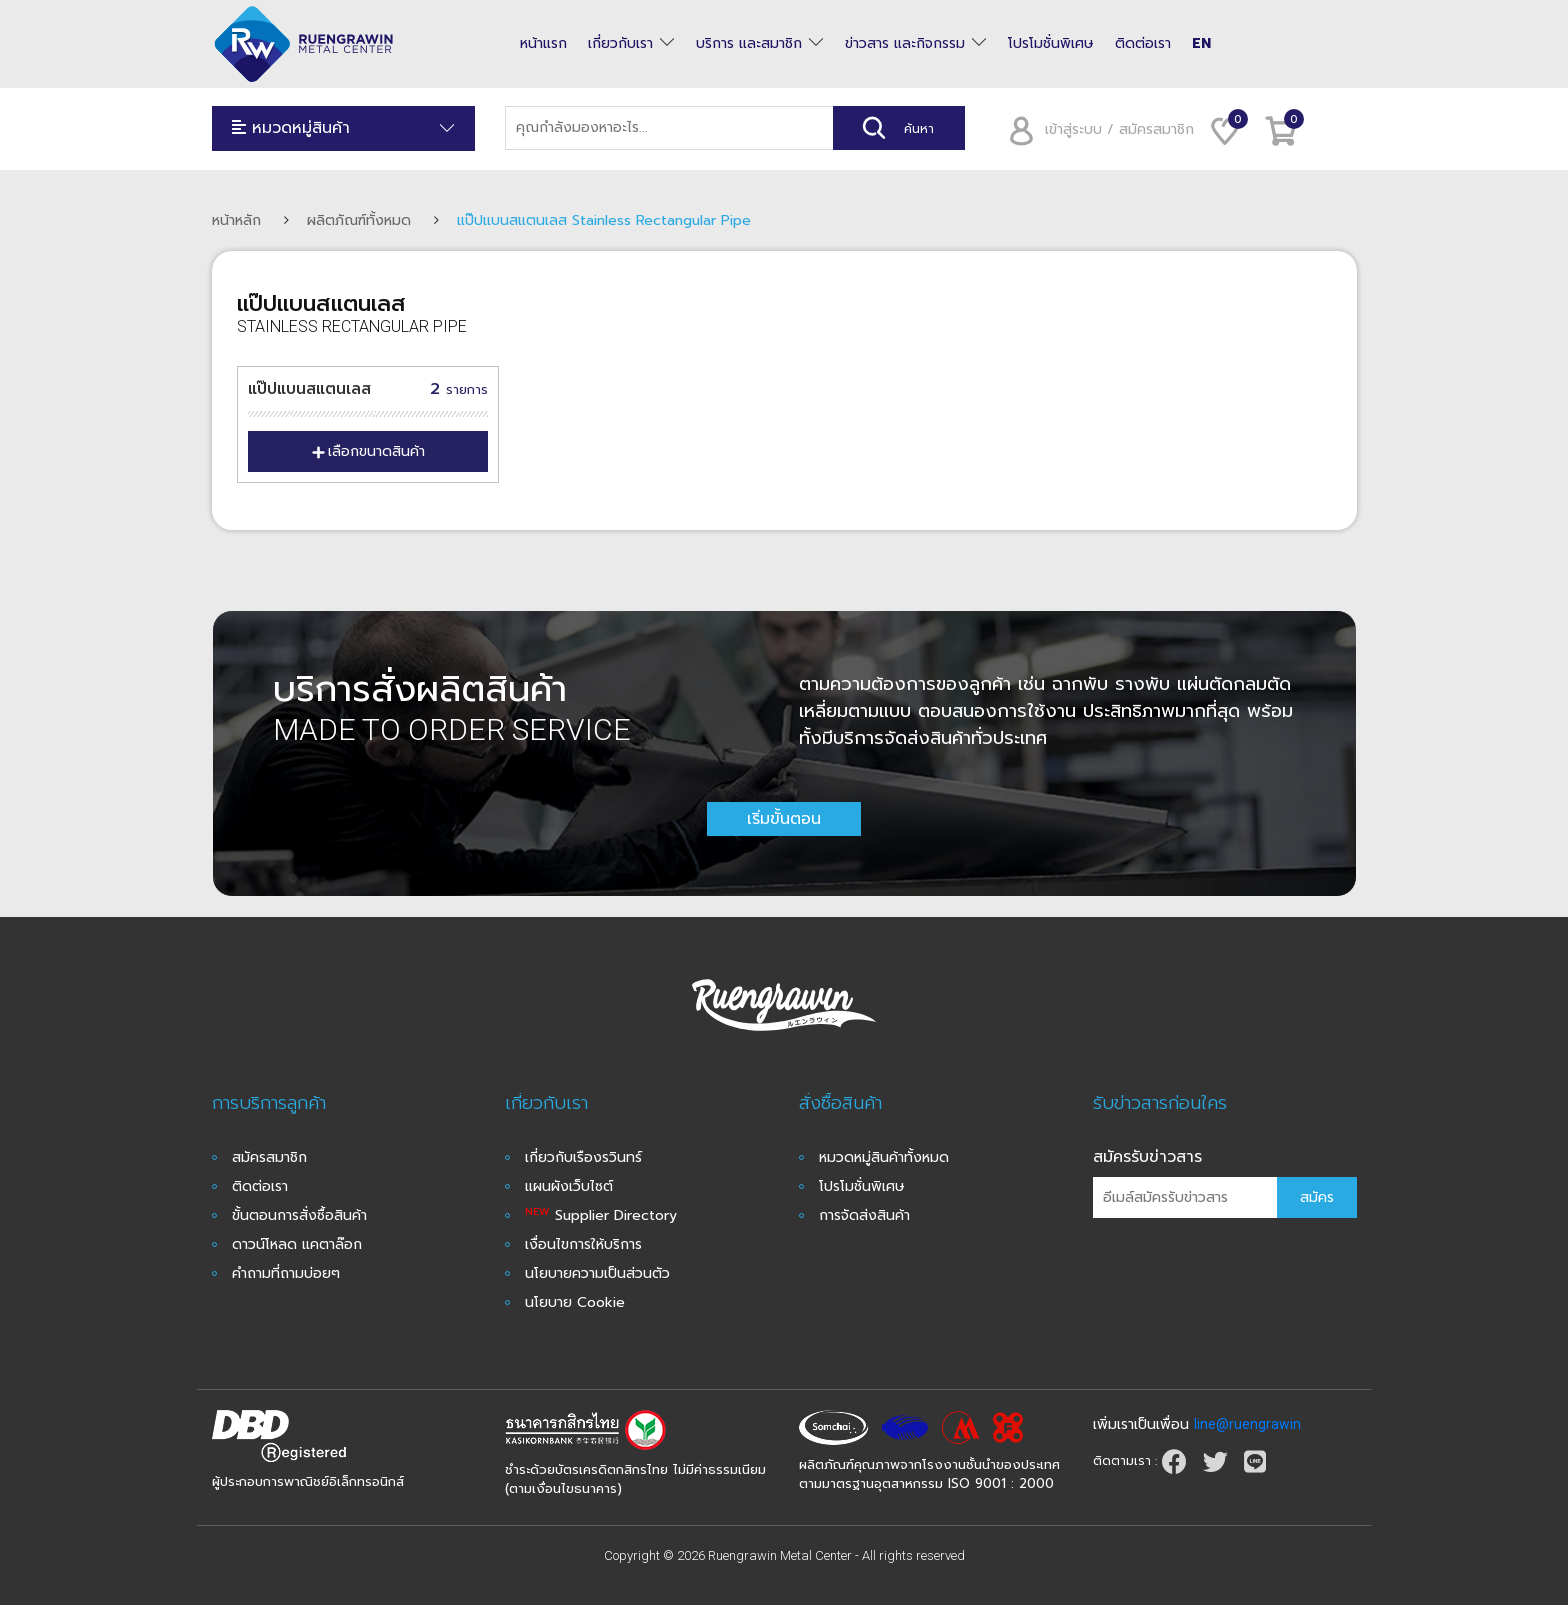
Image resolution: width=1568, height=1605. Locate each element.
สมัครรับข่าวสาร (1147, 1157)
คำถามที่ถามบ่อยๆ (286, 1273)
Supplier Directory (601, 1215)
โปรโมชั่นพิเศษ (1051, 44)
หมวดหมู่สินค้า (344, 128)
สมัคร (1317, 1197)
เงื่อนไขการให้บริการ (583, 1244)
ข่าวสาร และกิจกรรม (905, 44)
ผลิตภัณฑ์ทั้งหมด (359, 220)
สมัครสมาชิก (269, 1157)
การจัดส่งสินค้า (864, 1215)
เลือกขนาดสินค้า (368, 451)
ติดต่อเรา (1143, 44)
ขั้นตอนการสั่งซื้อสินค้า (299, 1215)
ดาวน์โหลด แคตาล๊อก (297, 1244)
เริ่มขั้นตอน (784, 819)
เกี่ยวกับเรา (620, 44)
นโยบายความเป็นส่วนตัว (597, 1273)
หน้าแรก (543, 44)
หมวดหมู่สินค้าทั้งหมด (884, 1157)
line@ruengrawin (1247, 1424)
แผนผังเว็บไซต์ (569, 1186)
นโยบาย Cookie (575, 1302)
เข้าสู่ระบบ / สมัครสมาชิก (1094, 129)
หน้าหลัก (236, 220)
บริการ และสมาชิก (749, 44)
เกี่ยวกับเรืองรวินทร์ (583, 1157)
